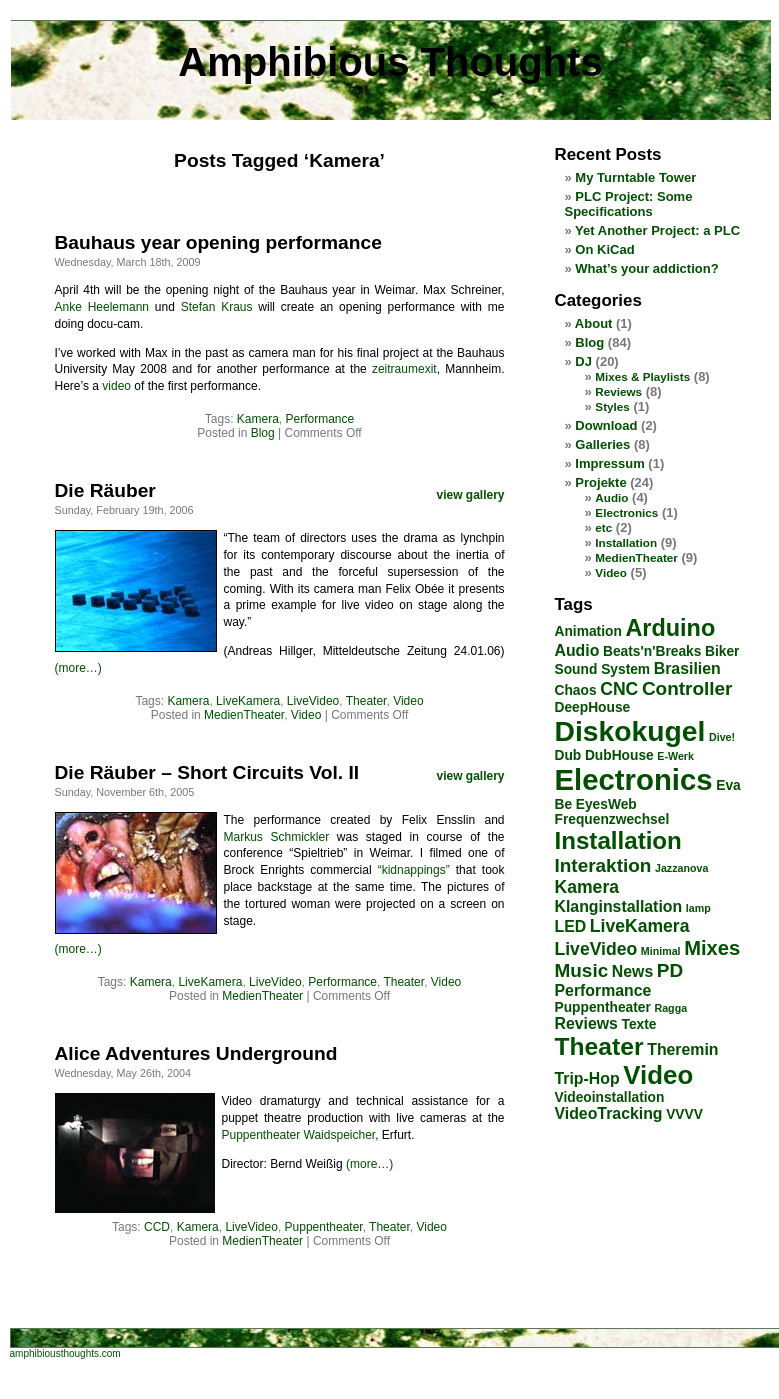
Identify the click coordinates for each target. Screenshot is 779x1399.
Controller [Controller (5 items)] (687, 688)
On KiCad (604, 249)
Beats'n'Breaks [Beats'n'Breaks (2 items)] (652, 651)
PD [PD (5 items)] (670, 970)
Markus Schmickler (277, 837)
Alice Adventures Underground (196, 1053)
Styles (612, 406)
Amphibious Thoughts (390, 62)
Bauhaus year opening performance (218, 242)
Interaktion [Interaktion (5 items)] (603, 865)
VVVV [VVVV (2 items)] (684, 1114)
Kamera (258, 419)
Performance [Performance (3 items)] (603, 990)
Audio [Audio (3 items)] (577, 650)
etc (603, 527)
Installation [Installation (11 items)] (618, 840)
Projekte (600, 482)
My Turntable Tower (635, 177)
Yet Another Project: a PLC (657, 230)
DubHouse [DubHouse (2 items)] (619, 755)
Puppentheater (324, 1227)
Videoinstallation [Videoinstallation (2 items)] (610, 1097)
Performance (320, 419)
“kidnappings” (414, 870)
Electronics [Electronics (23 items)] (634, 779)
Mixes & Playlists (642, 376)
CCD (157, 1227)
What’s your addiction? (646, 268)
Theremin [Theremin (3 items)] (682, 1049)
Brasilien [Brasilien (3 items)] (687, 668)
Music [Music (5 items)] (582, 970)
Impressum (609, 463)
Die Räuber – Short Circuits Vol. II (207, 772)
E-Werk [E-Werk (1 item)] (675, 756)
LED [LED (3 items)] (571, 926)
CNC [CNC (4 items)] (619, 689)
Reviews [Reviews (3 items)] (586, 1023)
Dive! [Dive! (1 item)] (722, 737)
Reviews (618, 391)
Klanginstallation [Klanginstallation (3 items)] (619, 906)
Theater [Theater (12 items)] (599, 1046)
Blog (263, 433)
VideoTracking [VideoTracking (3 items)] (609, 1113)
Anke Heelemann (102, 307)
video (116, 386)
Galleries (602, 444)
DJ (583, 361)
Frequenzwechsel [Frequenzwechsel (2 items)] (612, 819)
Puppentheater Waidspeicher (299, 1135)
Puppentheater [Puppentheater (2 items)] (603, 1007)
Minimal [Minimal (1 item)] (661, 951)
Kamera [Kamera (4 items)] (587, 887)
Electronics (626, 512)
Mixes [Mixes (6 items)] (712, 948)
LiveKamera (248, 701)
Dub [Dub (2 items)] (568, 755)
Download (606, 425)
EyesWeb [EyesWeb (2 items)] (606, 804)
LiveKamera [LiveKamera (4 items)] (640, 926)
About (594, 323)
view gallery (470, 495)
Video (408, 701)
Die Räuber (105, 490)
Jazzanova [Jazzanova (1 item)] (681, 868)
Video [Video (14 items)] (658, 1075)
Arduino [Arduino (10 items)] (670, 628)
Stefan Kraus (217, 307)
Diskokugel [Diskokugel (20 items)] (630, 731)
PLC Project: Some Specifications (629, 204)
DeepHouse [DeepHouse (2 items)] (593, 707)
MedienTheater (244, 715)
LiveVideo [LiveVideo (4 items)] (596, 949)
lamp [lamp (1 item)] (698, 908)
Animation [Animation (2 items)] (588, 631)
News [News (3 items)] (632, 971)
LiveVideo (313, 701)
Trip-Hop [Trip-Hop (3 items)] (587, 1078)
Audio (611, 497)
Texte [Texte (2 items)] (639, 1024)
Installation (626, 542)
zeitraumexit (404, 369)
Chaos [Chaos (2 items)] (576, 690)
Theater (366, 701)
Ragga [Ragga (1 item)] (671, 1008)
